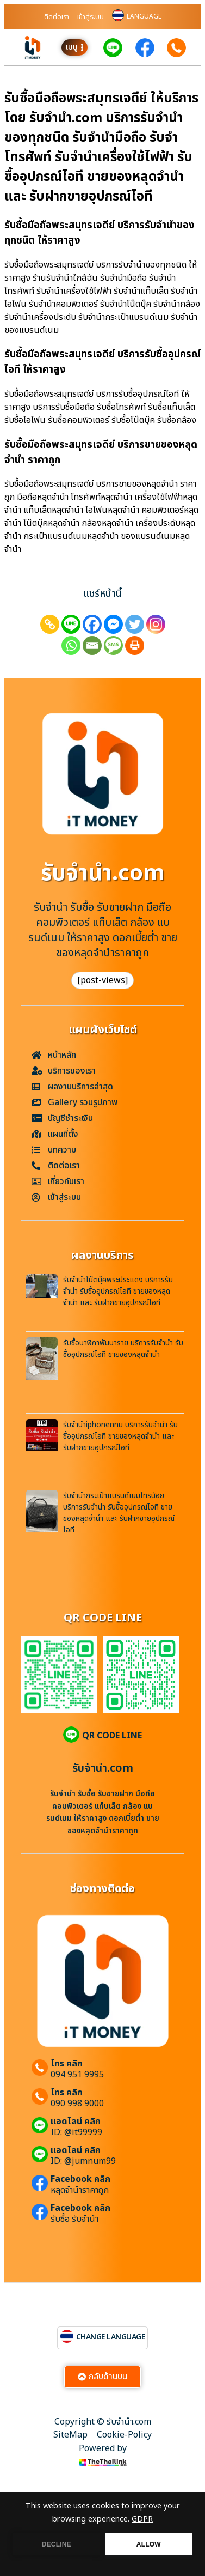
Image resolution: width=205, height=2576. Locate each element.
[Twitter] (134, 624)
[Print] (134, 645)
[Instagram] (155, 624)
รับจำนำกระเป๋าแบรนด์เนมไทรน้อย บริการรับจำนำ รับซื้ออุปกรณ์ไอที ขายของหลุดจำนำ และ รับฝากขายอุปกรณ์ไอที (119, 1513)
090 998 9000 (77, 2103)
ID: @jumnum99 (83, 2161)
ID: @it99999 (76, 2132)
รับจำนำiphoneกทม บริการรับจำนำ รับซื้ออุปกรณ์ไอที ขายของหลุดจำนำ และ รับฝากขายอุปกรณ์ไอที (120, 1436)
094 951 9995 (77, 2074)
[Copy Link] (49, 624)
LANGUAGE (144, 16)
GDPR (142, 2519)
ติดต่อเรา (56, 16)
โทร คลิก (67, 2063)
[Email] (92, 645)
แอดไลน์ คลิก (76, 2121)
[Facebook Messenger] (113, 624)
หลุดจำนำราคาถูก (80, 2190)
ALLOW (148, 2544)
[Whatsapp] (70, 645)
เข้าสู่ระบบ (90, 16)
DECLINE (56, 2544)
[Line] (70, 624)
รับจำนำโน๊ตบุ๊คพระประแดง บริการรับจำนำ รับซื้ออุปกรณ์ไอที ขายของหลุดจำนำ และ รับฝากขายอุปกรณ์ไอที (118, 1291)
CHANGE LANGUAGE (110, 2337)
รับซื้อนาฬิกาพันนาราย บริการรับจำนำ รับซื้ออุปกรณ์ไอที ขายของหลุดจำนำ (123, 1348)
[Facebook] (92, 624)
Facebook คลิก (80, 2179)
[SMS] (113, 645)
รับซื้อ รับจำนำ (74, 2219)
